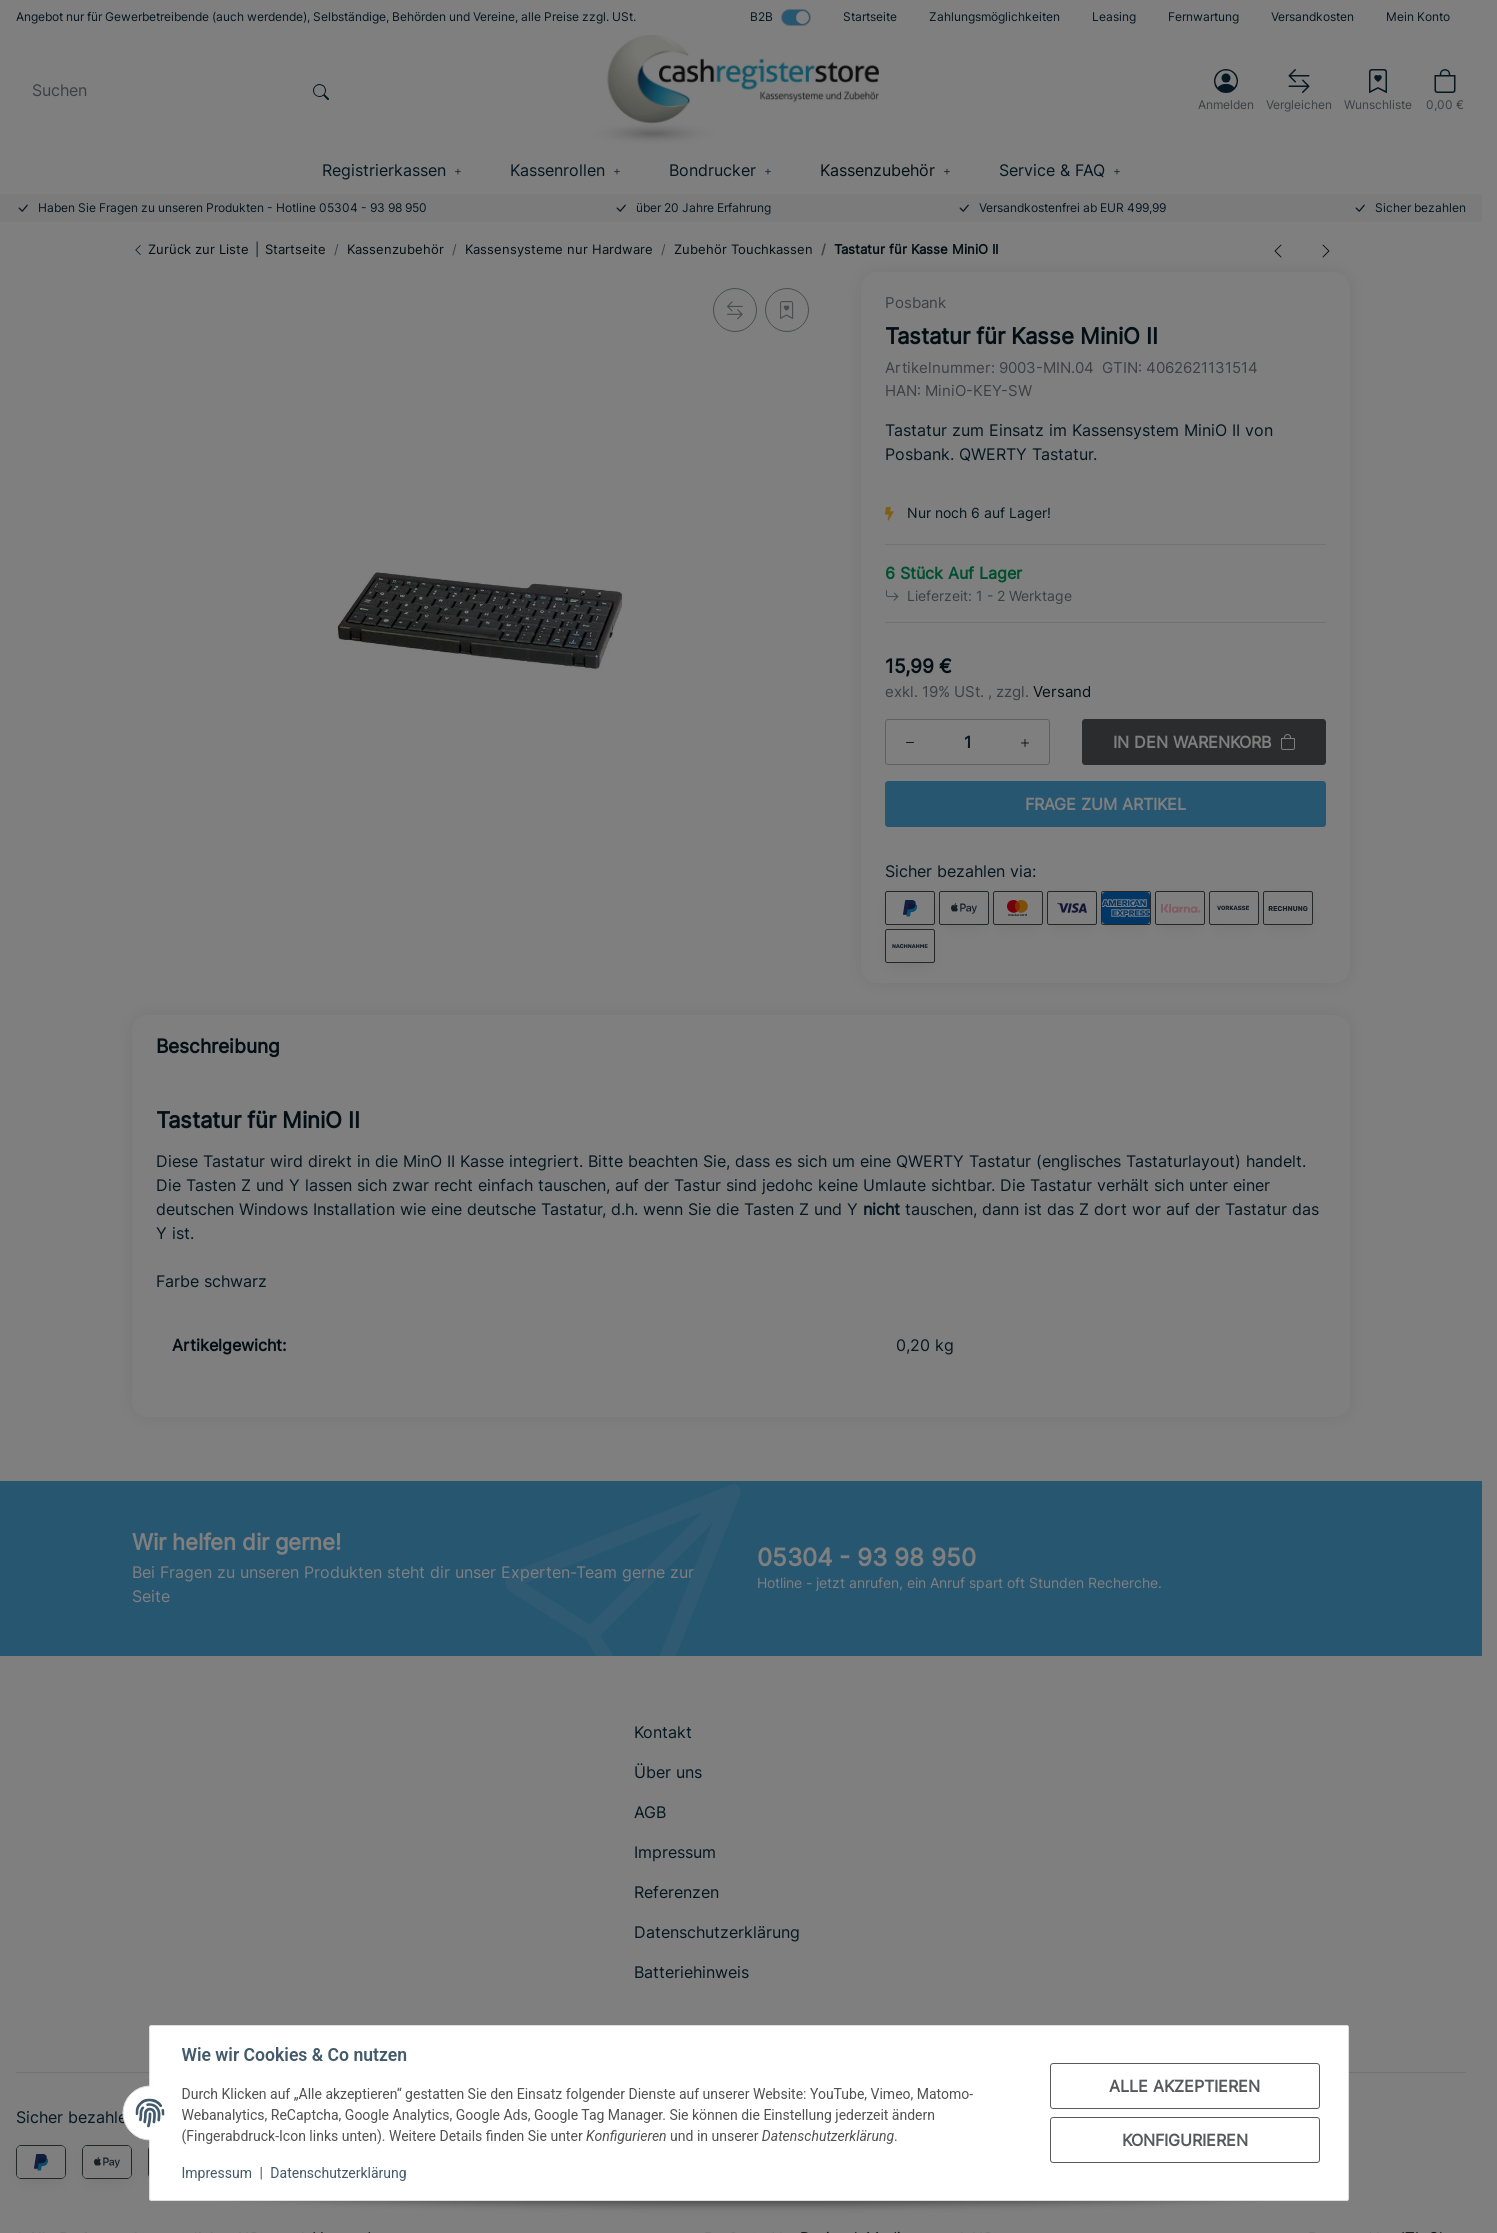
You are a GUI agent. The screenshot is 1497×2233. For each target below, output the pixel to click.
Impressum (217, 2173)
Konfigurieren (1185, 2140)
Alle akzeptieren (1184, 2086)
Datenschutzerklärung (338, 2173)
